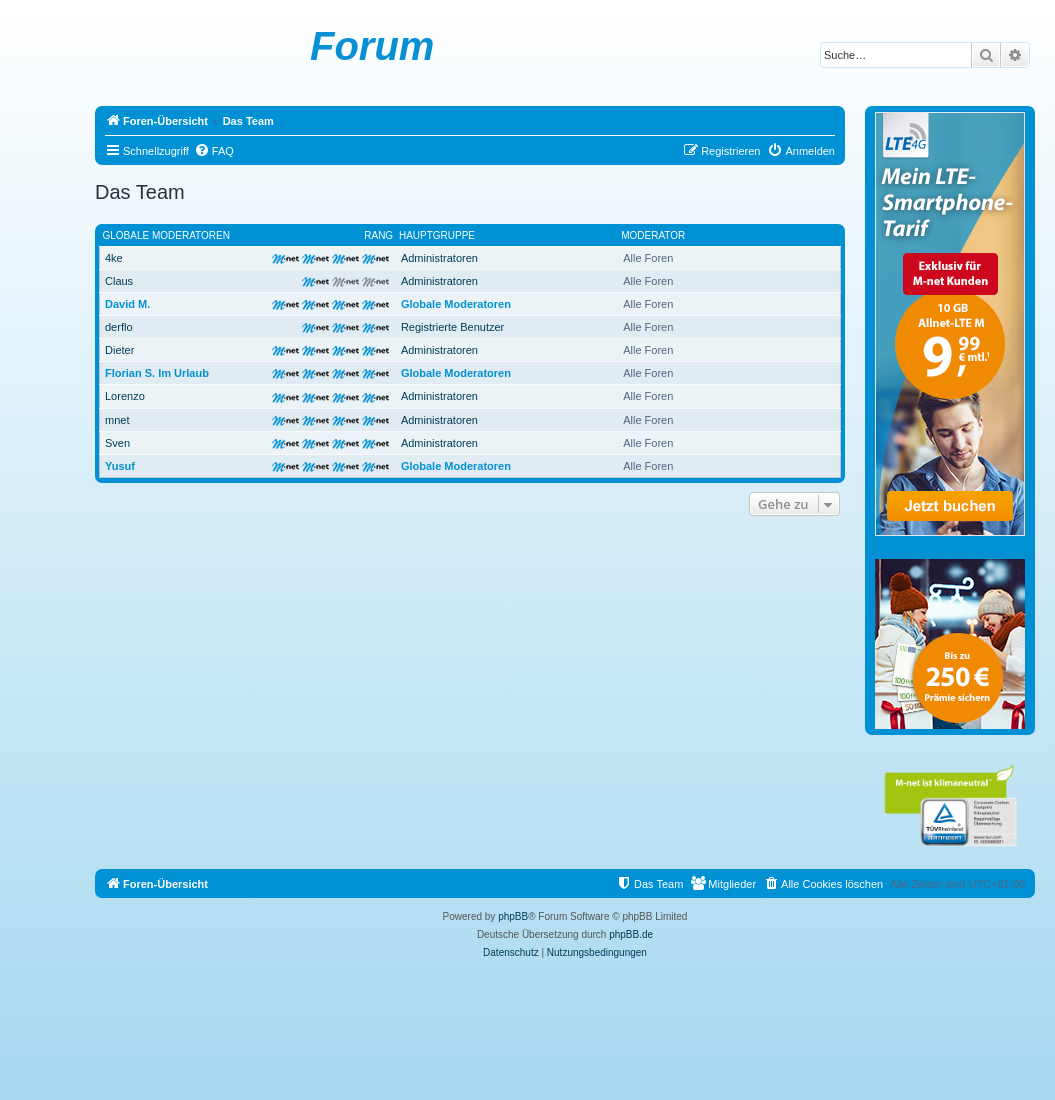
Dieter (119, 350)
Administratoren (439, 258)
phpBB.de (631, 934)
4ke (114, 258)
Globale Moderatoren (166, 235)
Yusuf (120, 466)
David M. (127, 304)
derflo (119, 327)
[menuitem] (214, 151)
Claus (119, 281)
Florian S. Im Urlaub (157, 373)
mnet (117, 420)
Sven (117, 443)
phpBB (513, 916)
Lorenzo (125, 396)
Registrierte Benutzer (452, 327)
